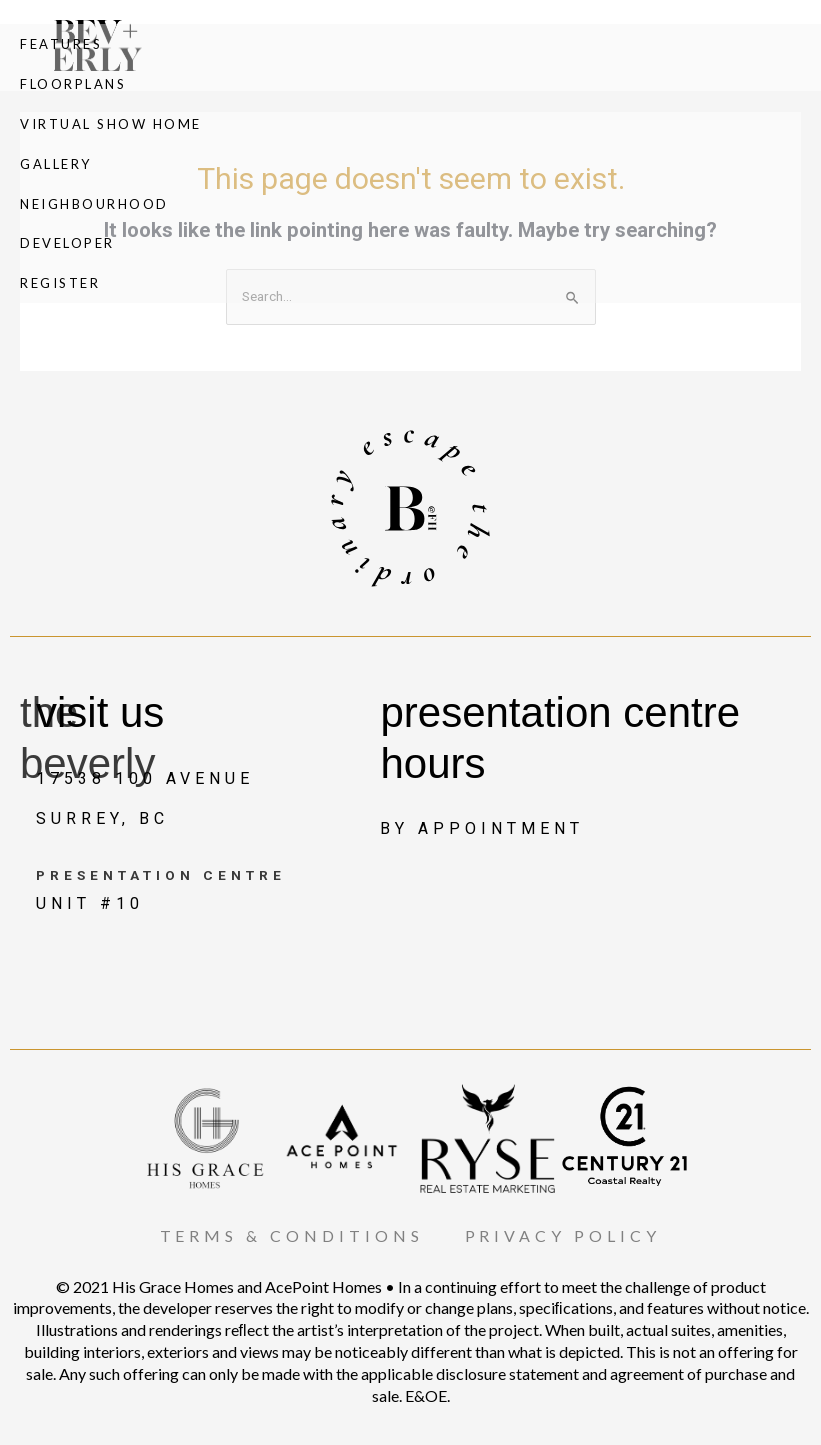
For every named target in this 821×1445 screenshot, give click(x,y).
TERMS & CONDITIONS (292, 1235)
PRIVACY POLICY (563, 1235)
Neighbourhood (94, 204)
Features (61, 44)
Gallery (56, 164)
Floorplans (73, 84)
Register (60, 284)
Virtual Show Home (111, 124)
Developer (67, 244)
